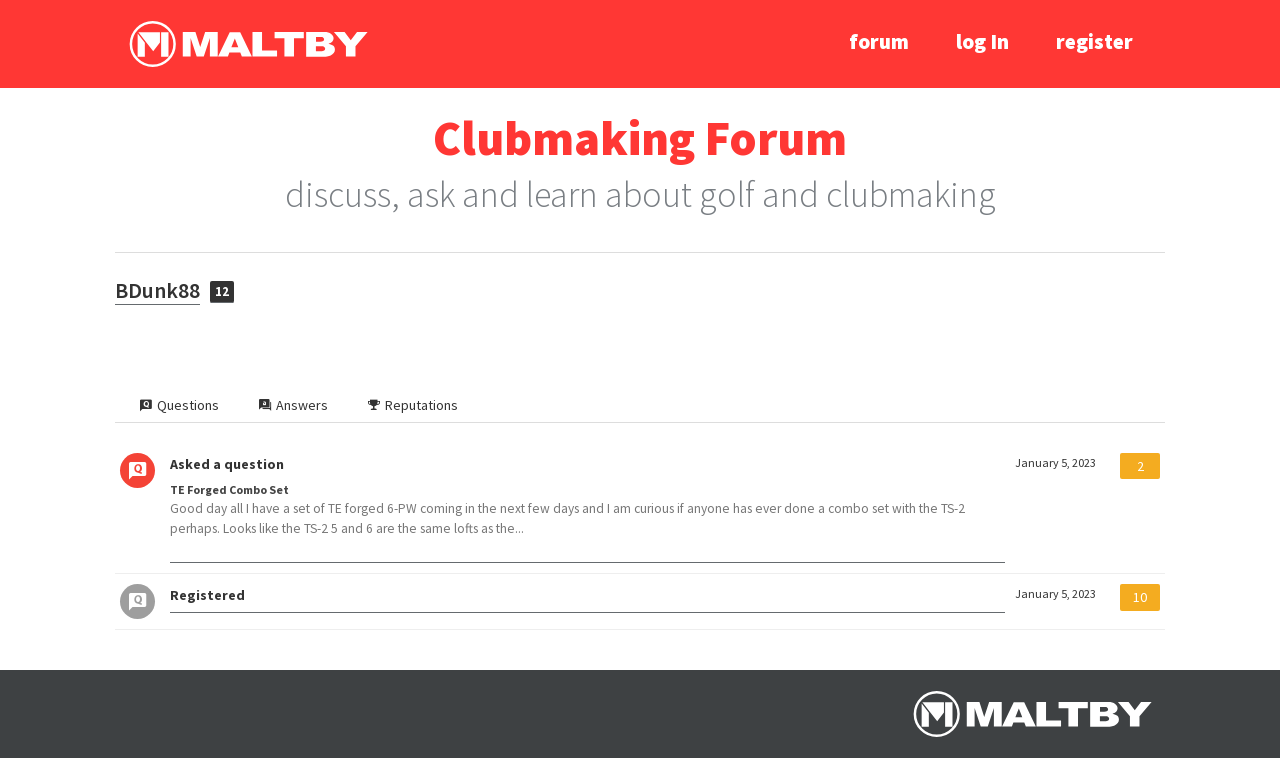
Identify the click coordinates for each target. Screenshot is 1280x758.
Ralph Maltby (248, 44)
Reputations (413, 405)
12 (222, 291)
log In (982, 41)
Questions (179, 405)
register (1094, 41)
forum (879, 41)
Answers (293, 405)
